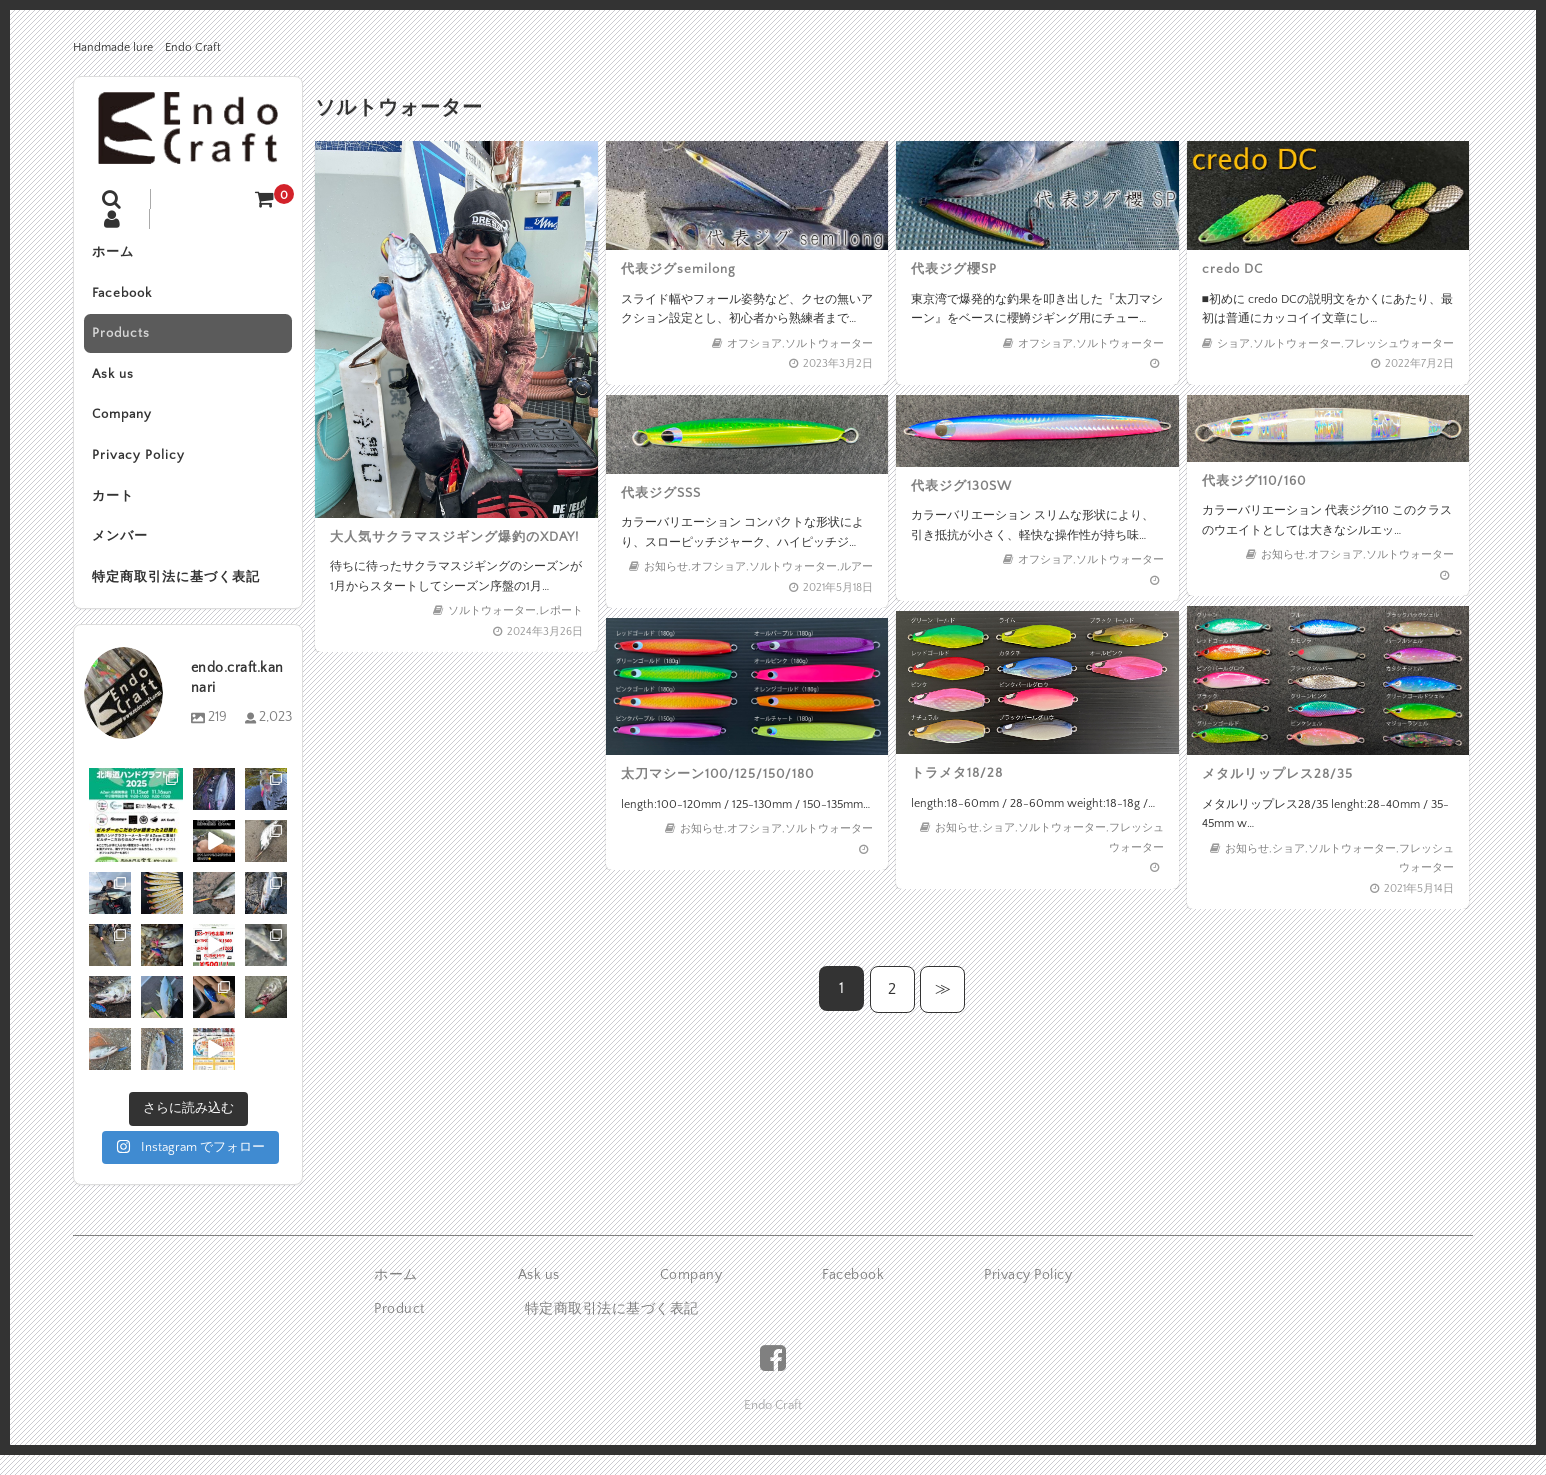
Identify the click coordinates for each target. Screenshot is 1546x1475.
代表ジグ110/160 (1257, 481)
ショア (1237, 339)
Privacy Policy (140, 463)
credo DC (1237, 268)
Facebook (124, 295)
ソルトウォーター (490, 600)
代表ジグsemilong (681, 268)
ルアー (850, 563)
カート (115, 505)
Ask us (115, 379)
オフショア (754, 339)
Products (123, 337)
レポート (555, 600)
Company (124, 421)
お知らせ (670, 563)
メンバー (122, 547)
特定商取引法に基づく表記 (178, 589)
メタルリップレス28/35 (1280, 773)
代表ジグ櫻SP (958, 268)
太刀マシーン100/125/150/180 (718, 772)
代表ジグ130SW (965, 486)
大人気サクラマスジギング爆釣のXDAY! (454, 529)
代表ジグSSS (665, 492)
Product (399, 1321)
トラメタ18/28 (960, 771)
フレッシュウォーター (1395, 339)
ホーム (115, 253)
